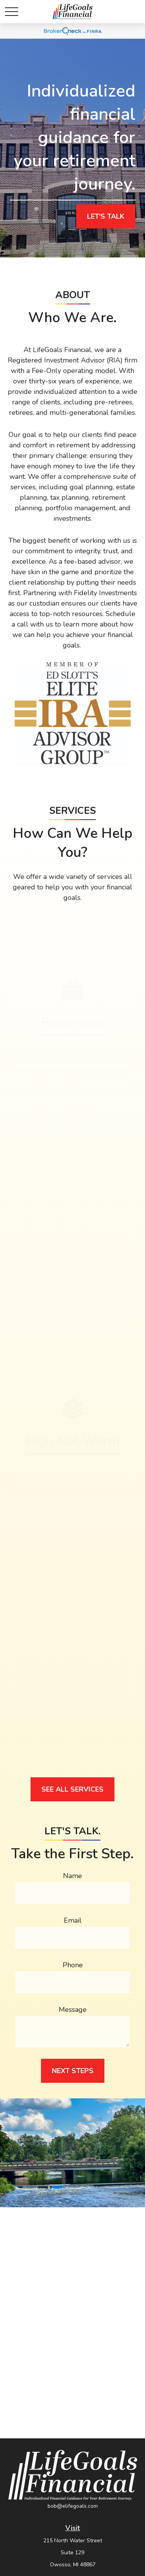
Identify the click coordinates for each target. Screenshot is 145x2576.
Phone (73, 1965)
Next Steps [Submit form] (73, 2070)
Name (72, 1875)
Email (73, 1920)
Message (73, 2009)
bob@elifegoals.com (73, 2506)
